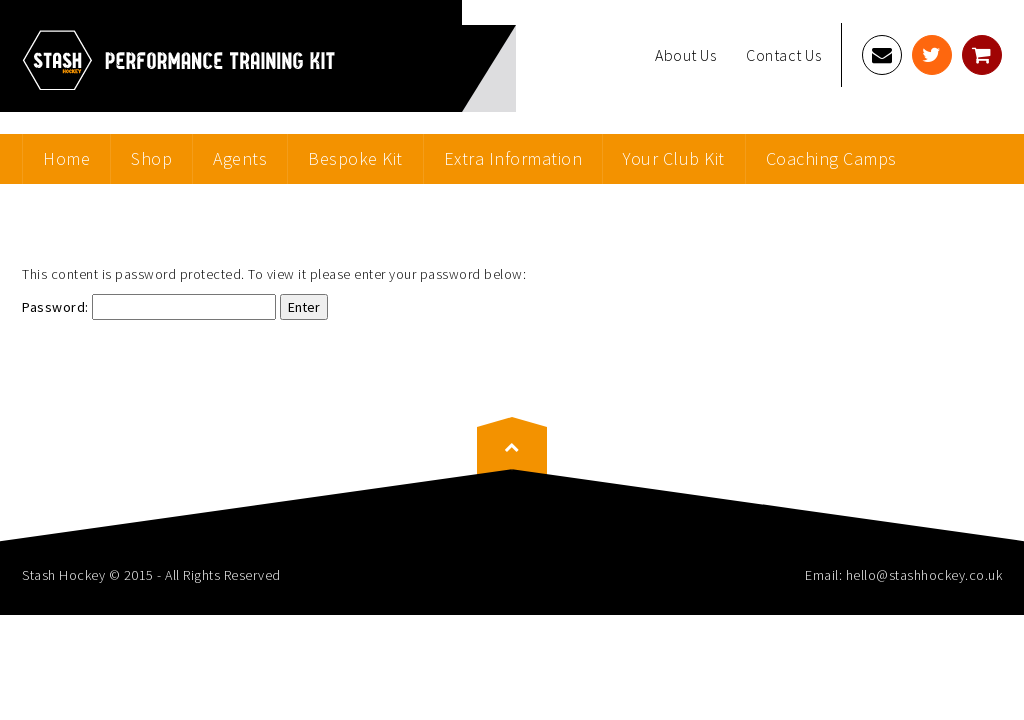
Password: (149, 307)
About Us (685, 55)
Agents (240, 158)
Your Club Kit (674, 158)
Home (66, 158)
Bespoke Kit (355, 158)
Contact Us (783, 55)
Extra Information (513, 158)
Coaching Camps (831, 158)
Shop (151, 158)
